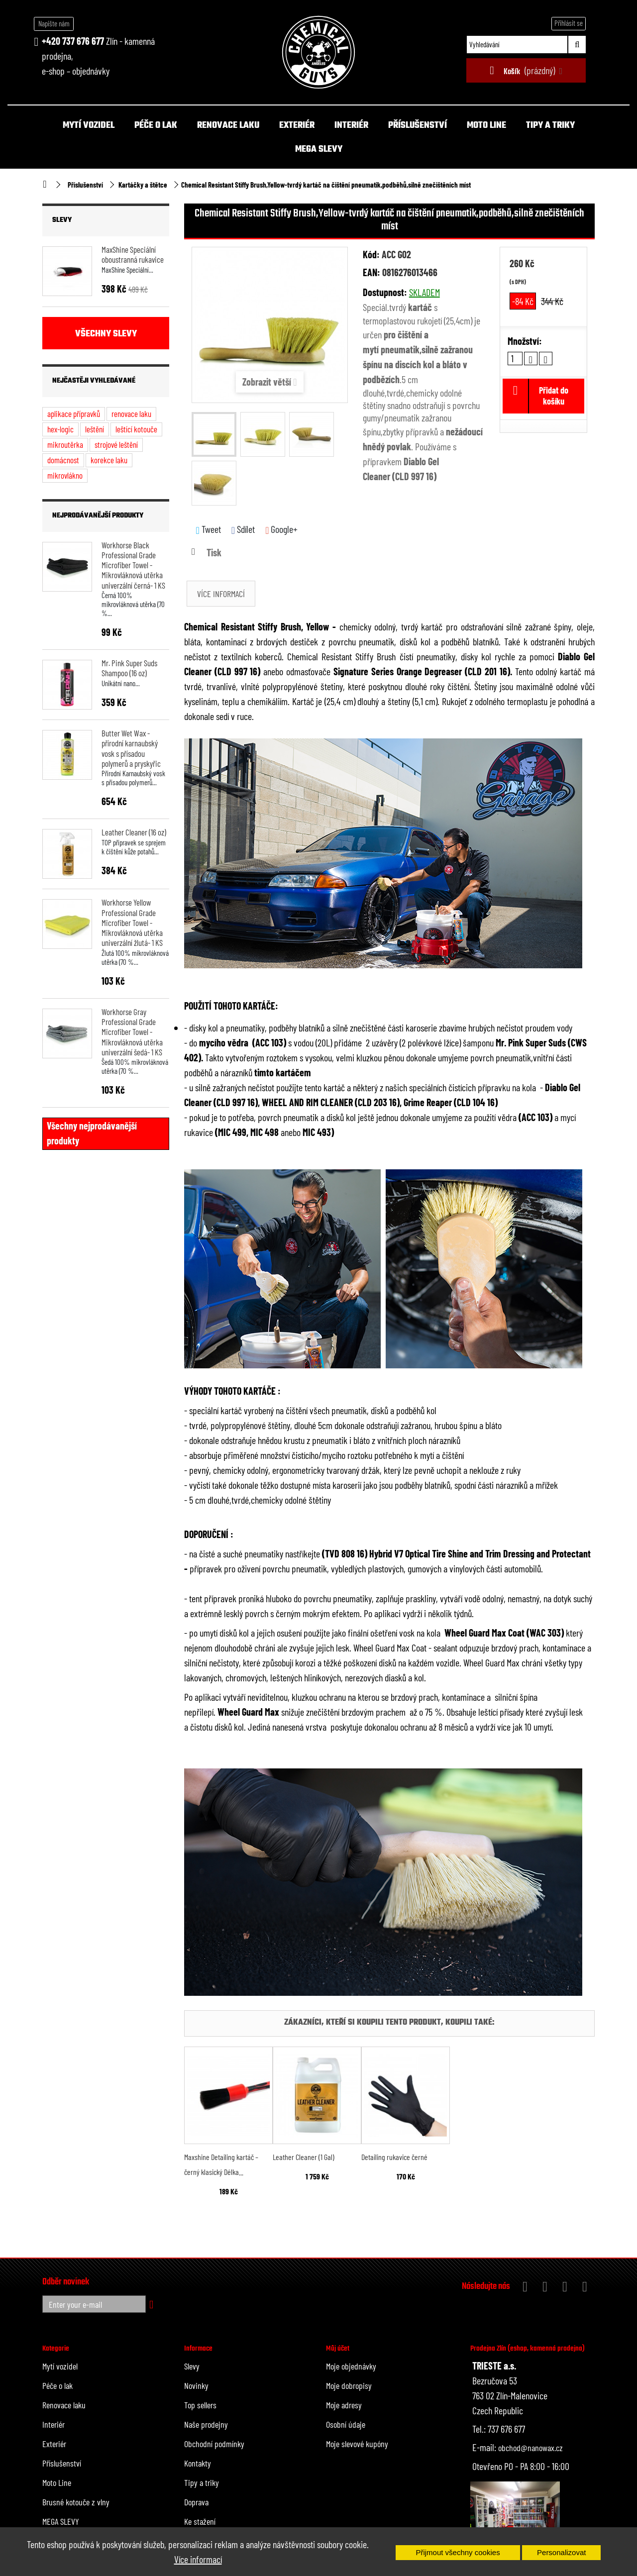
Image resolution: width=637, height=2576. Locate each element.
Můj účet (337, 2349)
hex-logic (60, 429)
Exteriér (297, 125)
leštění (94, 429)
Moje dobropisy (349, 2385)
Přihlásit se (568, 22)
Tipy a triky (550, 125)
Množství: (525, 341)
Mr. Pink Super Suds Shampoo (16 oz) (129, 668)
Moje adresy (344, 2404)
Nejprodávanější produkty (97, 515)
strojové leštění (116, 444)
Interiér (351, 125)
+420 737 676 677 (73, 41)
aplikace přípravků (73, 413)
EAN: (371, 272)
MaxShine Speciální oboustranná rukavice (133, 254)
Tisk (214, 552)
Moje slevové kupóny (357, 2443)
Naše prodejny (206, 2424)
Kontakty (197, 2463)
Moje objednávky (351, 2366)
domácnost (63, 460)
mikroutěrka (65, 444)
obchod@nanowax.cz (530, 2447)
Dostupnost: (385, 292)
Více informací (198, 2559)
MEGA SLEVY (318, 149)
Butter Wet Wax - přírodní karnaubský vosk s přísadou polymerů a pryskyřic (131, 748)
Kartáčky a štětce (142, 184)
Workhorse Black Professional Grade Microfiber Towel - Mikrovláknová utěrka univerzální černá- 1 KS (133, 565)
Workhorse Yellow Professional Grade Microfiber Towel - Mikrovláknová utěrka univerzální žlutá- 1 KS (132, 922)
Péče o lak (155, 125)
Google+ (281, 529)
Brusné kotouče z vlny (75, 2501)
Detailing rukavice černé (394, 2157)
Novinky (196, 2385)
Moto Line (486, 125)
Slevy (62, 220)
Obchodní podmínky (214, 2443)
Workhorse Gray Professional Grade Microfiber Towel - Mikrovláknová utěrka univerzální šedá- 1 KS (132, 1032)
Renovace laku (228, 125)
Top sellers (200, 2404)
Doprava (196, 2501)
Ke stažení (199, 2521)
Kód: (371, 254)
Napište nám (54, 23)
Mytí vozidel (88, 125)
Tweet (208, 529)
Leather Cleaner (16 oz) (134, 832)
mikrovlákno (65, 475)
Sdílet (243, 529)
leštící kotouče (136, 429)
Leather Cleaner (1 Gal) (303, 2157)
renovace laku (131, 413)
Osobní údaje (345, 2424)
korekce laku (109, 460)
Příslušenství (417, 125)
